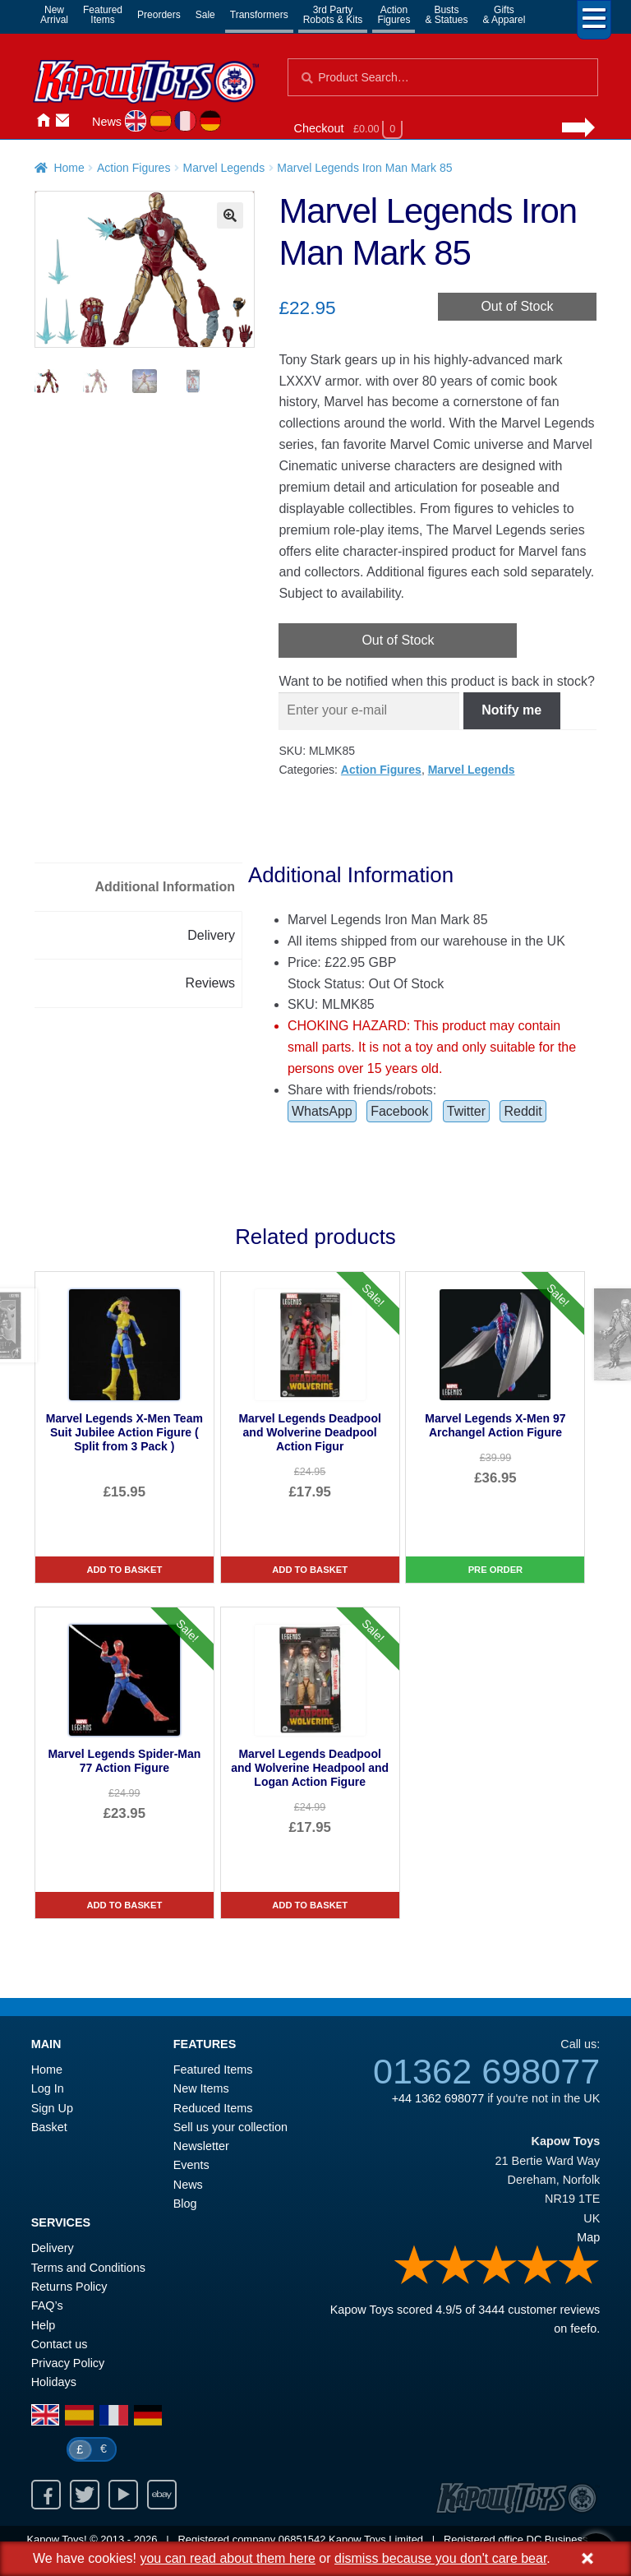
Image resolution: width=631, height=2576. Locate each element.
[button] (230, 215)
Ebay (162, 2494)
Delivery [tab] (211, 935)
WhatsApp (322, 1111)
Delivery (52, 2248)
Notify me (511, 710)
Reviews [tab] (210, 983)
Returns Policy (69, 2286)
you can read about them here (227, 2558)
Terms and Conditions (88, 2267)
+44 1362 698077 (438, 2098)
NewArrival (54, 14)
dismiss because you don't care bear (440, 2558)
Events (191, 2164)
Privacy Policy (68, 2363)
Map (588, 2237)
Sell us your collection (230, 2127)
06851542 (302, 2539)
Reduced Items (213, 2108)
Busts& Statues (446, 14)
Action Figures (133, 167)
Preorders (159, 15)
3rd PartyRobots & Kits (333, 14)
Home (43, 120)
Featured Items (213, 2069)
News (107, 121)
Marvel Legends (224, 167)
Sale (205, 15)
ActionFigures (393, 14)
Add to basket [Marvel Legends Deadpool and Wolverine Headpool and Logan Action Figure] (310, 1905)
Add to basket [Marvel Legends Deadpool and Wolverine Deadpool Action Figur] (310, 1570)
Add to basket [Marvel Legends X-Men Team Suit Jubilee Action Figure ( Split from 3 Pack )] (124, 1570)
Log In (47, 2088)
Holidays (53, 2382)
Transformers (259, 15)
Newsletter (201, 2146)
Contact (62, 120)
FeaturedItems (102, 14)
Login (82, 120)
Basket (49, 2127)
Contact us (59, 2344)
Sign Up (52, 2108)
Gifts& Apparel (503, 14)
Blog (185, 2203)
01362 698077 (486, 2071)
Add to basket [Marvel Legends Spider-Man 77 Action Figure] (124, 1905)
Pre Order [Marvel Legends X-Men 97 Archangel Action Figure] (495, 1570)
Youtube (123, 2494)
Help (43, 2325)
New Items (201, 2088)
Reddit (522, 1111)
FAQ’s (47, 2305)
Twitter (466, 1111)
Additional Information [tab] (164, 887)
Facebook (399, 1111)
